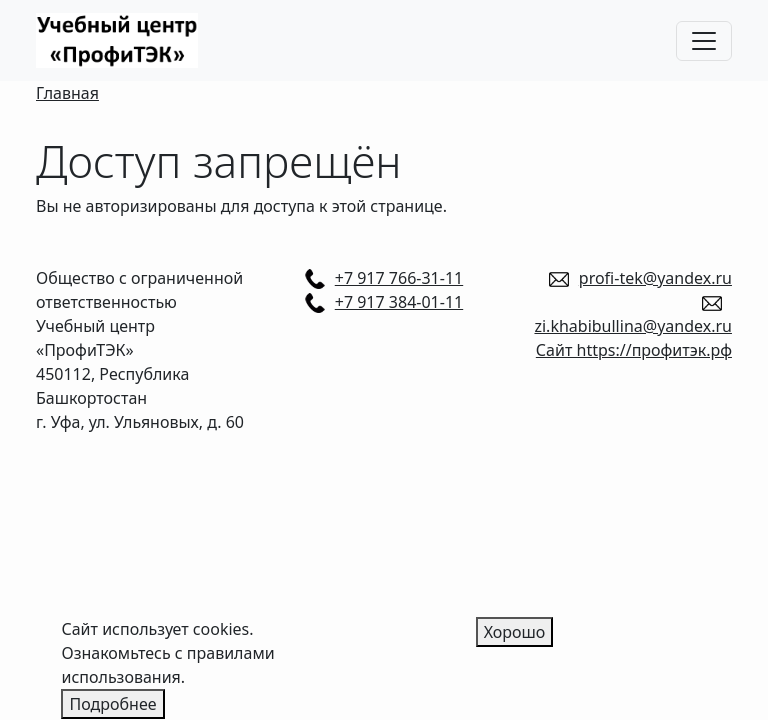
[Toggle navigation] (704, 41)
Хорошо (515, 638)
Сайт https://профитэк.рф (634, 350)
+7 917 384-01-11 (399, 302)
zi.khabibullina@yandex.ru (633, 326)
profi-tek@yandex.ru (655, 278)
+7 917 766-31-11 (399, 278)
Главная (67, 93)
